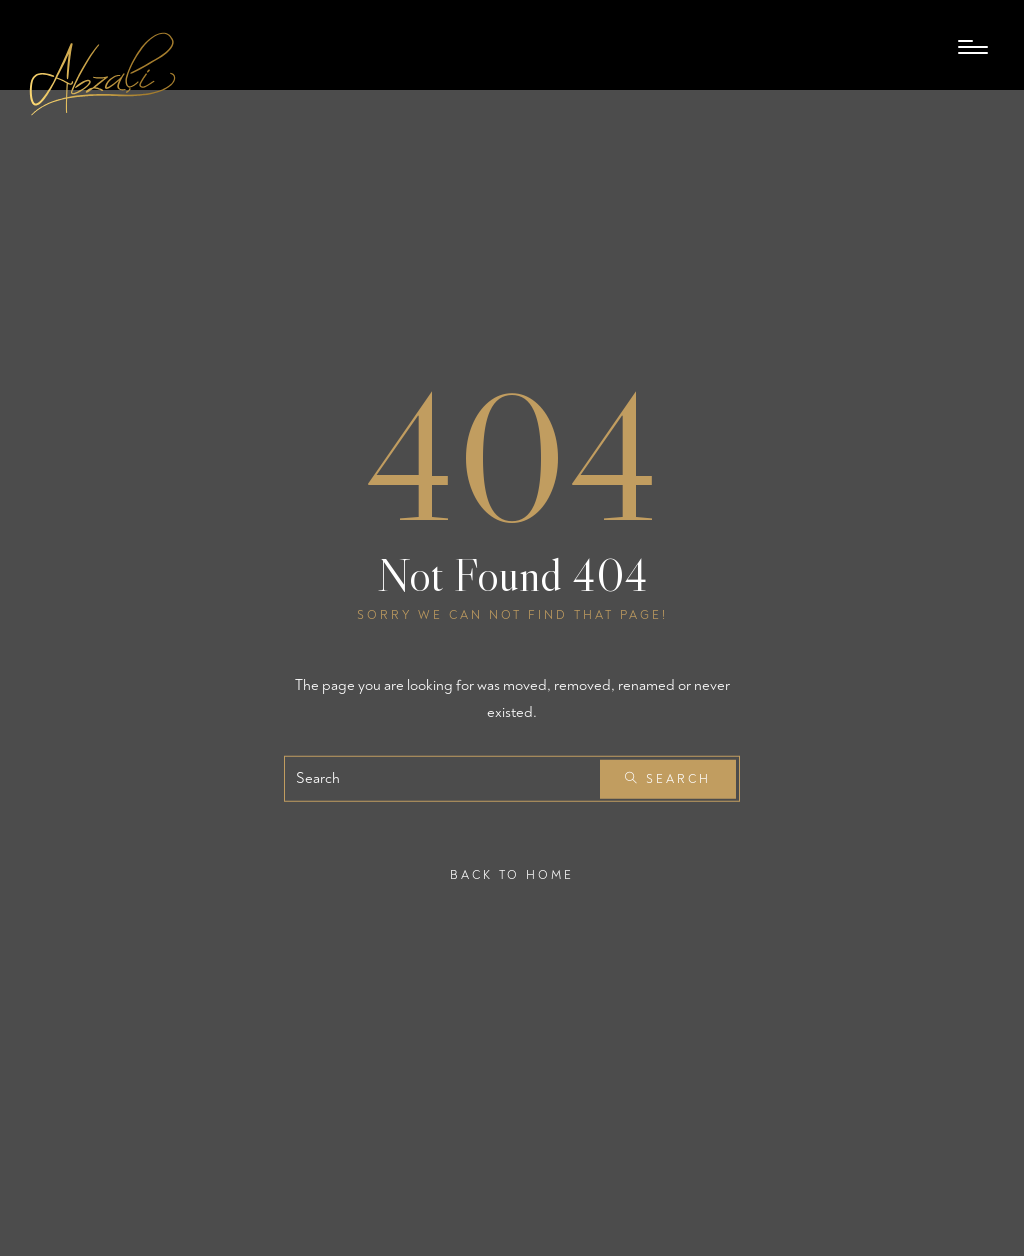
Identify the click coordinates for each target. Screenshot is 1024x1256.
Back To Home (512, 875)
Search (668, 779)
